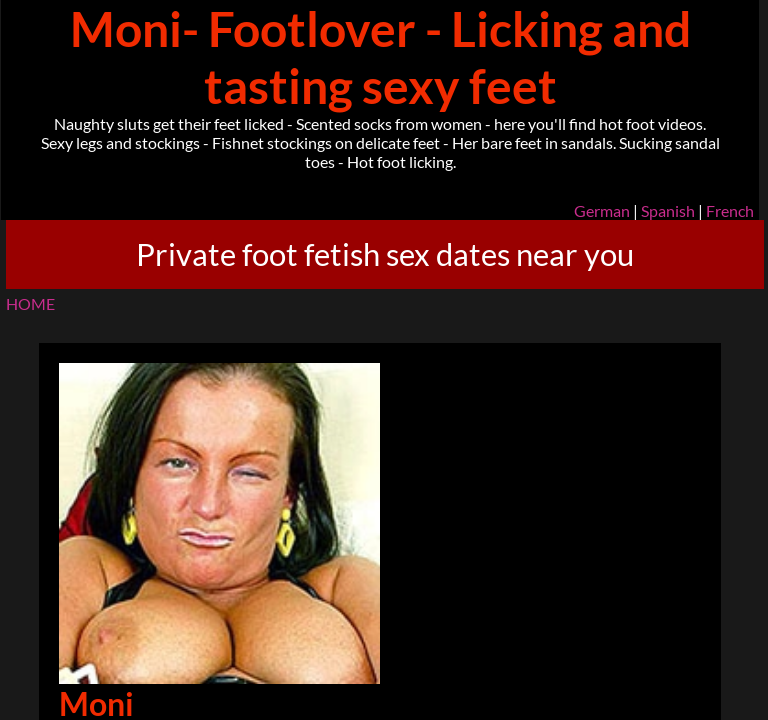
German (602, 210)
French (730, 210)
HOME (30, 303)
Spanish (668, 210)
